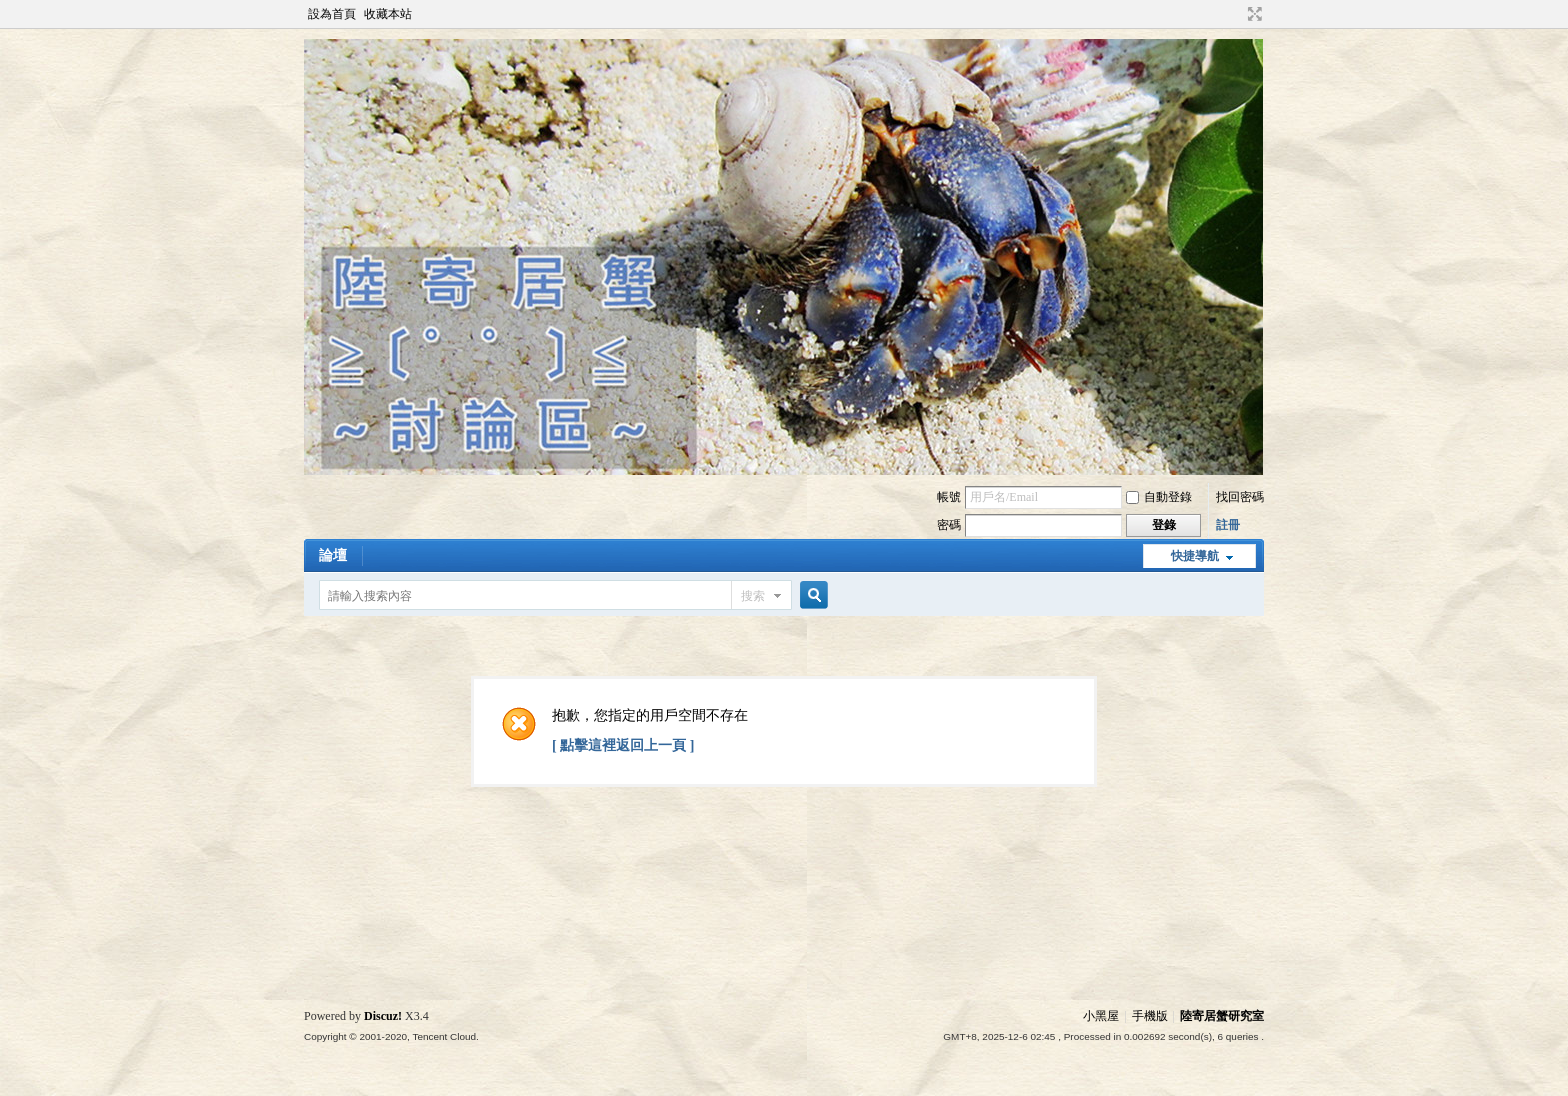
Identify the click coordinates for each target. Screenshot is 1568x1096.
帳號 (949, 497)
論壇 (333, 555)
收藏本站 (388, 14)
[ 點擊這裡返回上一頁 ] (623, 745)
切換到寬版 (1252, 14)
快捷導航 (1195, 556)
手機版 (1150, 1016)
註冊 (1228, 525)
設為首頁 (332, 14)
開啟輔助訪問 (1236, 14)
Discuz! (383, 1016)
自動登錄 (1159, 497)
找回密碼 (1240, 497)
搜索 (753, 596)
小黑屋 (1101, 1016)
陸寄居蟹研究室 (1222, 1016)
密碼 (949, 525)
